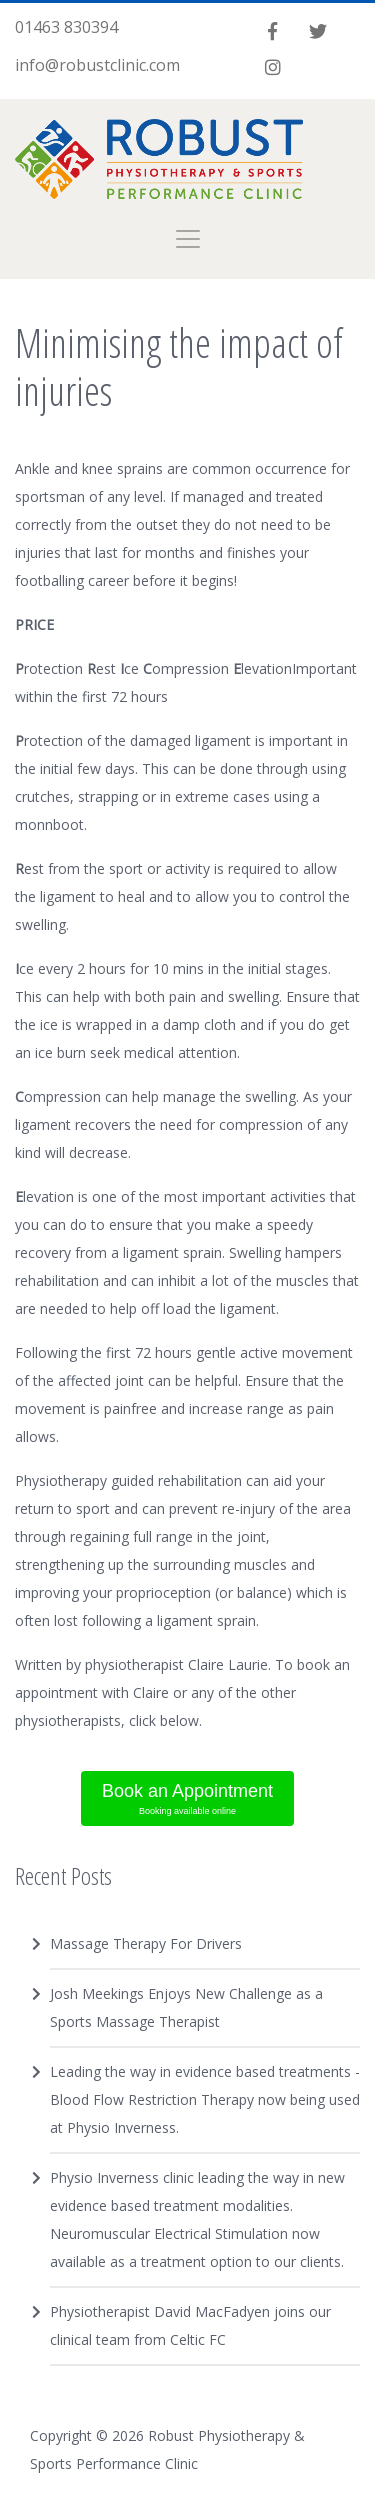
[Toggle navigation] (188, 239)
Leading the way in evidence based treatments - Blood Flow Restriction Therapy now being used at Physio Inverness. (205, 2099)
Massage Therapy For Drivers (146, 1943)
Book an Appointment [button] (187, 1800)
